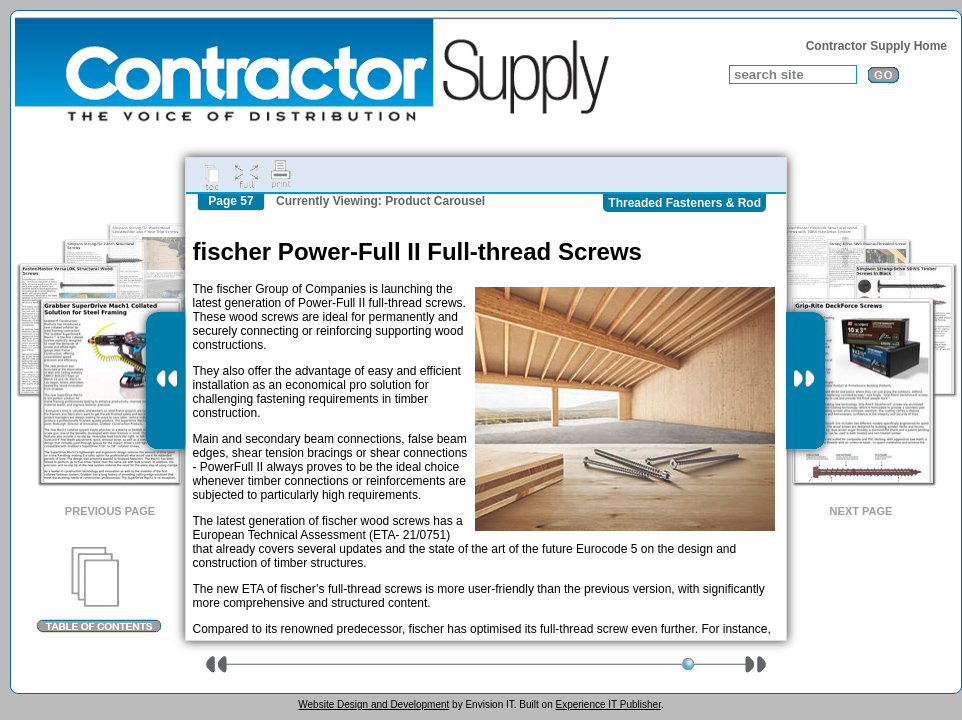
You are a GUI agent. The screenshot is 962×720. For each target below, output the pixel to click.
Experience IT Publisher (607, 704)
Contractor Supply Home (876, 46)
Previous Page (110, 511)
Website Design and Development (373, 704)
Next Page (861, 511)
